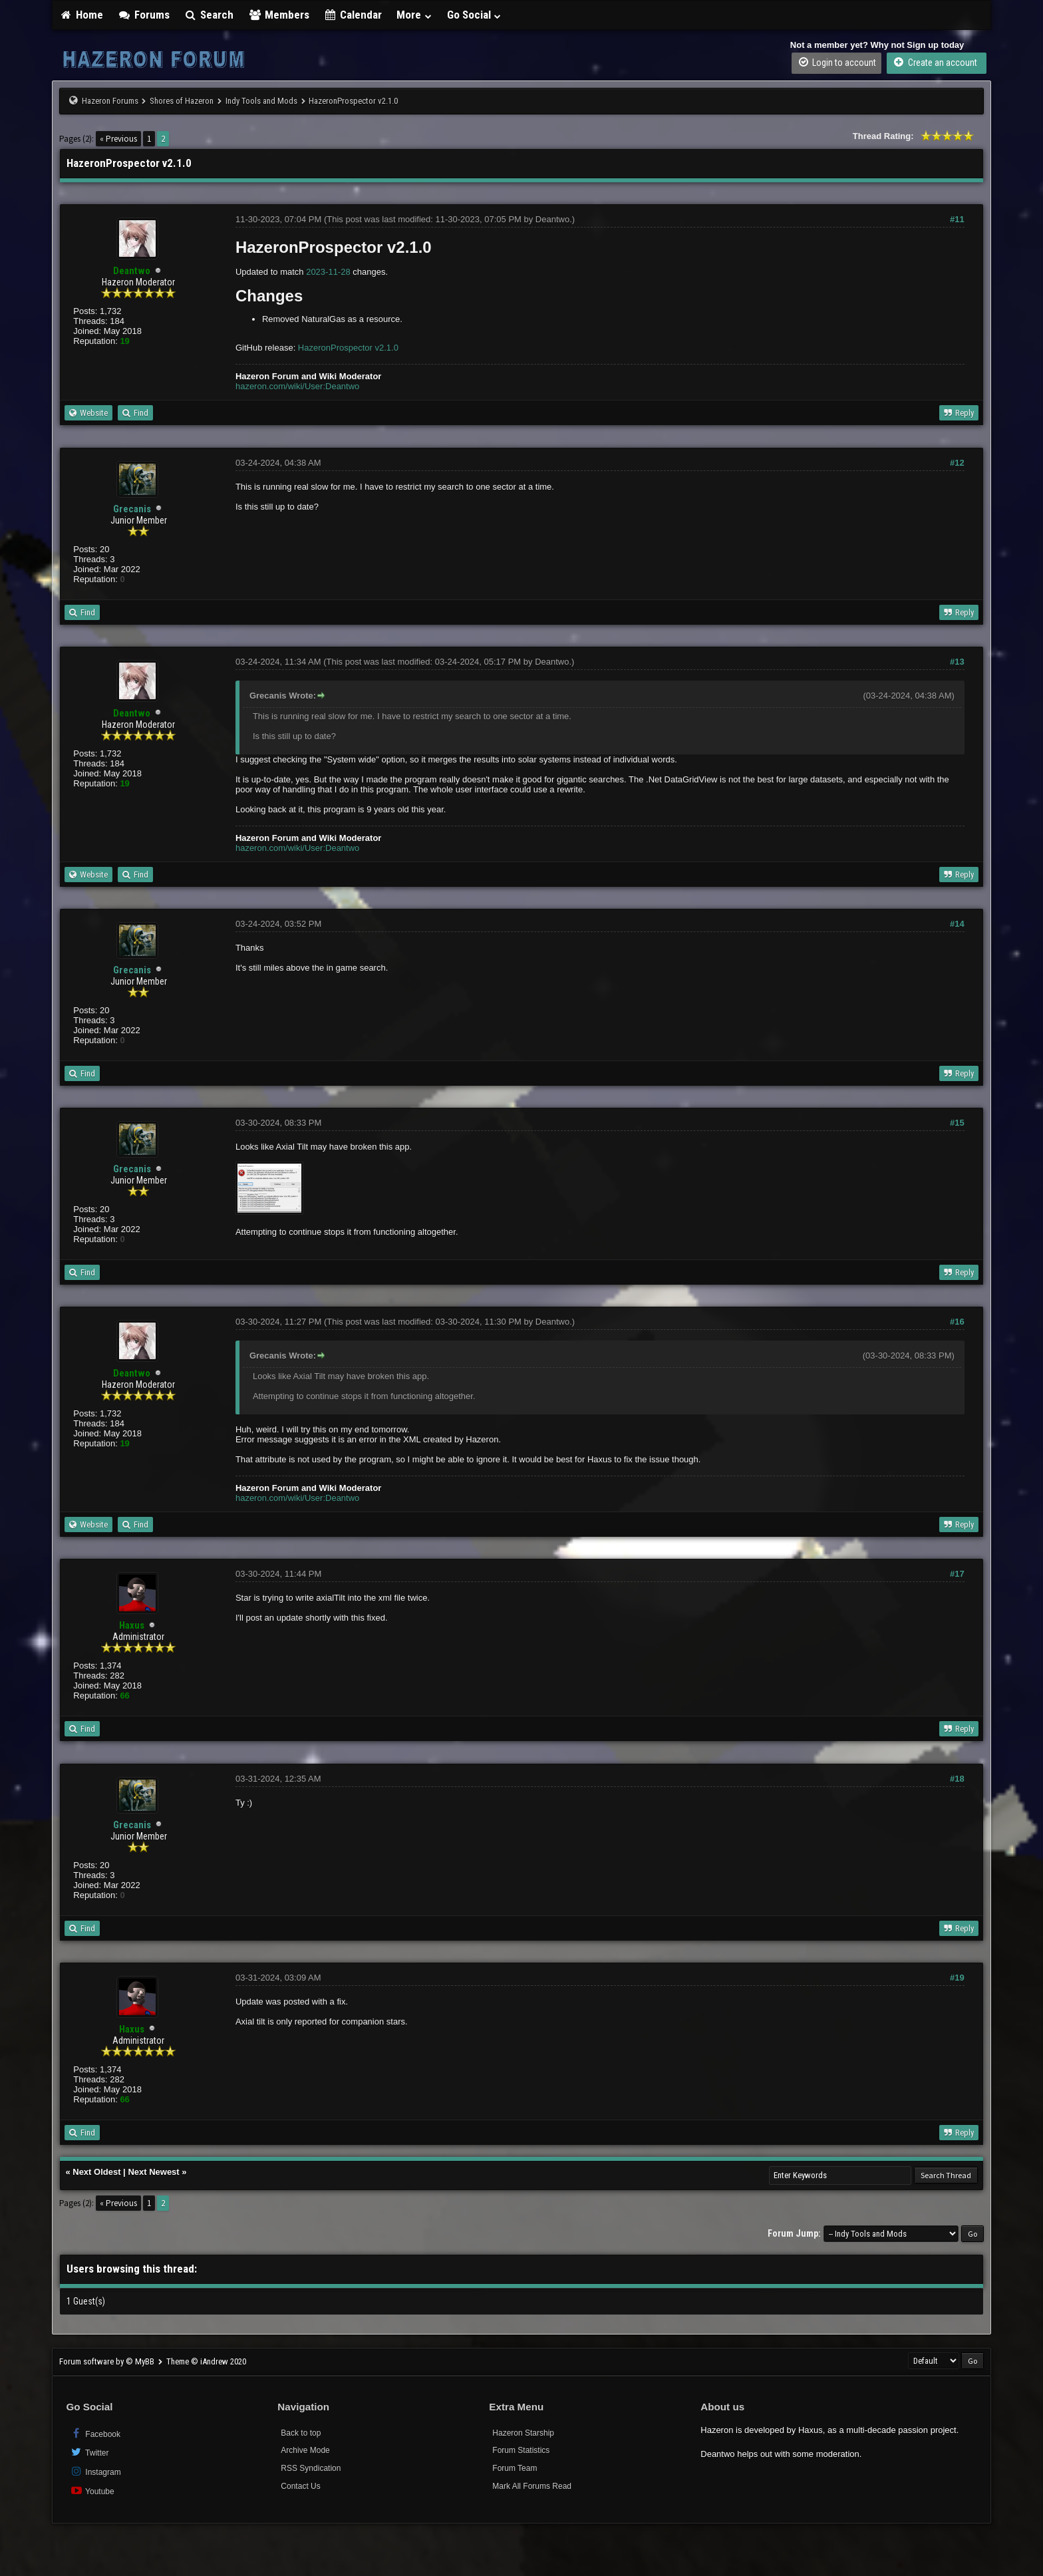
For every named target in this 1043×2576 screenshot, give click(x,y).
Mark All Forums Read (531, 2486)
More (414, 14)
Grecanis (132, 509)
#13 (957, 662)
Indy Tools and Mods (261, 101)
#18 (957, 1779)
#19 (957, 1978)
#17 (957, 1574)
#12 (957, 463)
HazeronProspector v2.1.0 (348, 348)
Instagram (94, 2471)
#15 (957, 1123)
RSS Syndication (311, 2468)
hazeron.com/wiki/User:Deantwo (297, 386)
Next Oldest (96, 2172)
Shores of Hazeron (182, 101)
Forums (144, 14)
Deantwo (552, 219)
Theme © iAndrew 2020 (206, 2361)
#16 (957, 1322)
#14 (957, 924)
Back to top (301, 2433)
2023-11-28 (328, 272)
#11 (957, 219)
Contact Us (300, 2486)
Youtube (91, 2490)
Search (209, 14)
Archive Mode (305, 2450)
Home (81, 14)
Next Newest (153, 2172)
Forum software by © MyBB (107, 2361)
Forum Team (514, 2468)
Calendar (353, 14)
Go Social (474, 14)
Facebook (94, 2433)
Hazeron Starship (523, 2433)
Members (278, 14)
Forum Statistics (520, 2450)
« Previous (118, 138)
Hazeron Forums (110, 101)
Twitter (88, 2452)
